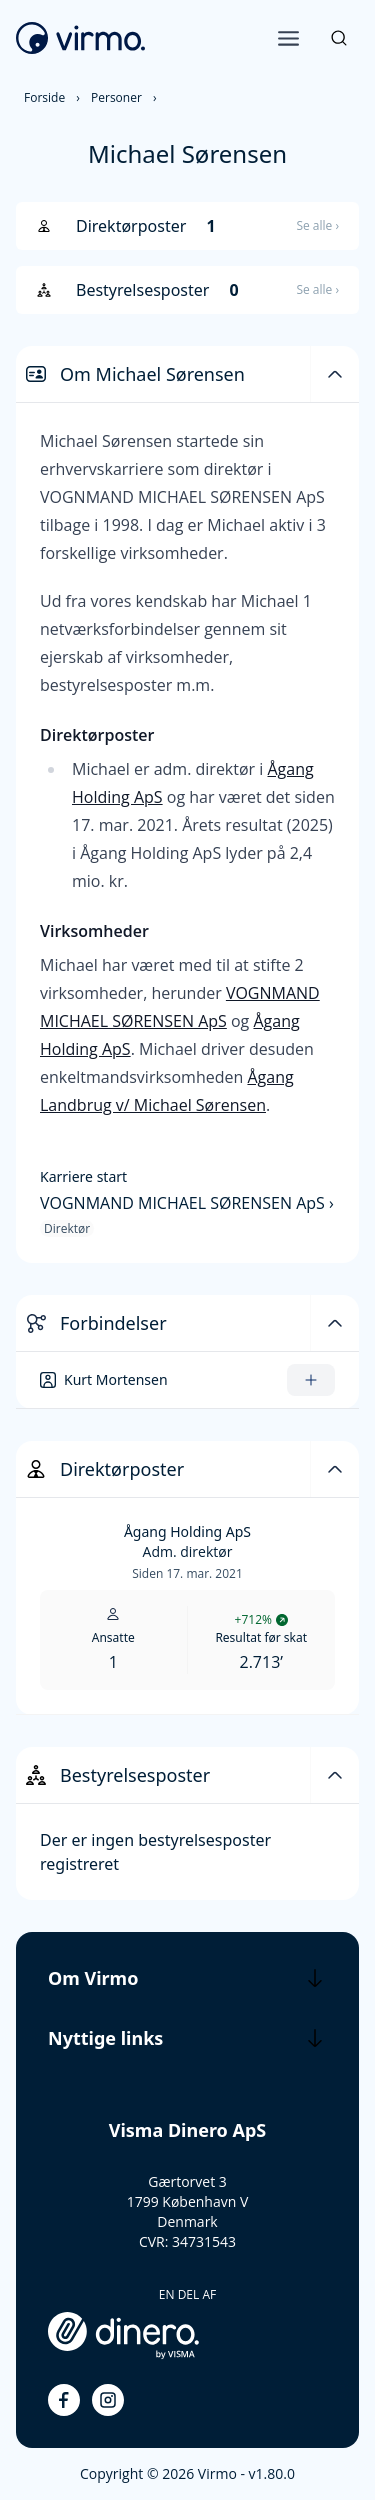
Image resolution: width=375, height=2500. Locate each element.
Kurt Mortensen (116, 1379)
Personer (116, 97)
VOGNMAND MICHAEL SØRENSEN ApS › (187, 1203)
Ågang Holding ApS (187, 1531)
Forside (44, 97)
